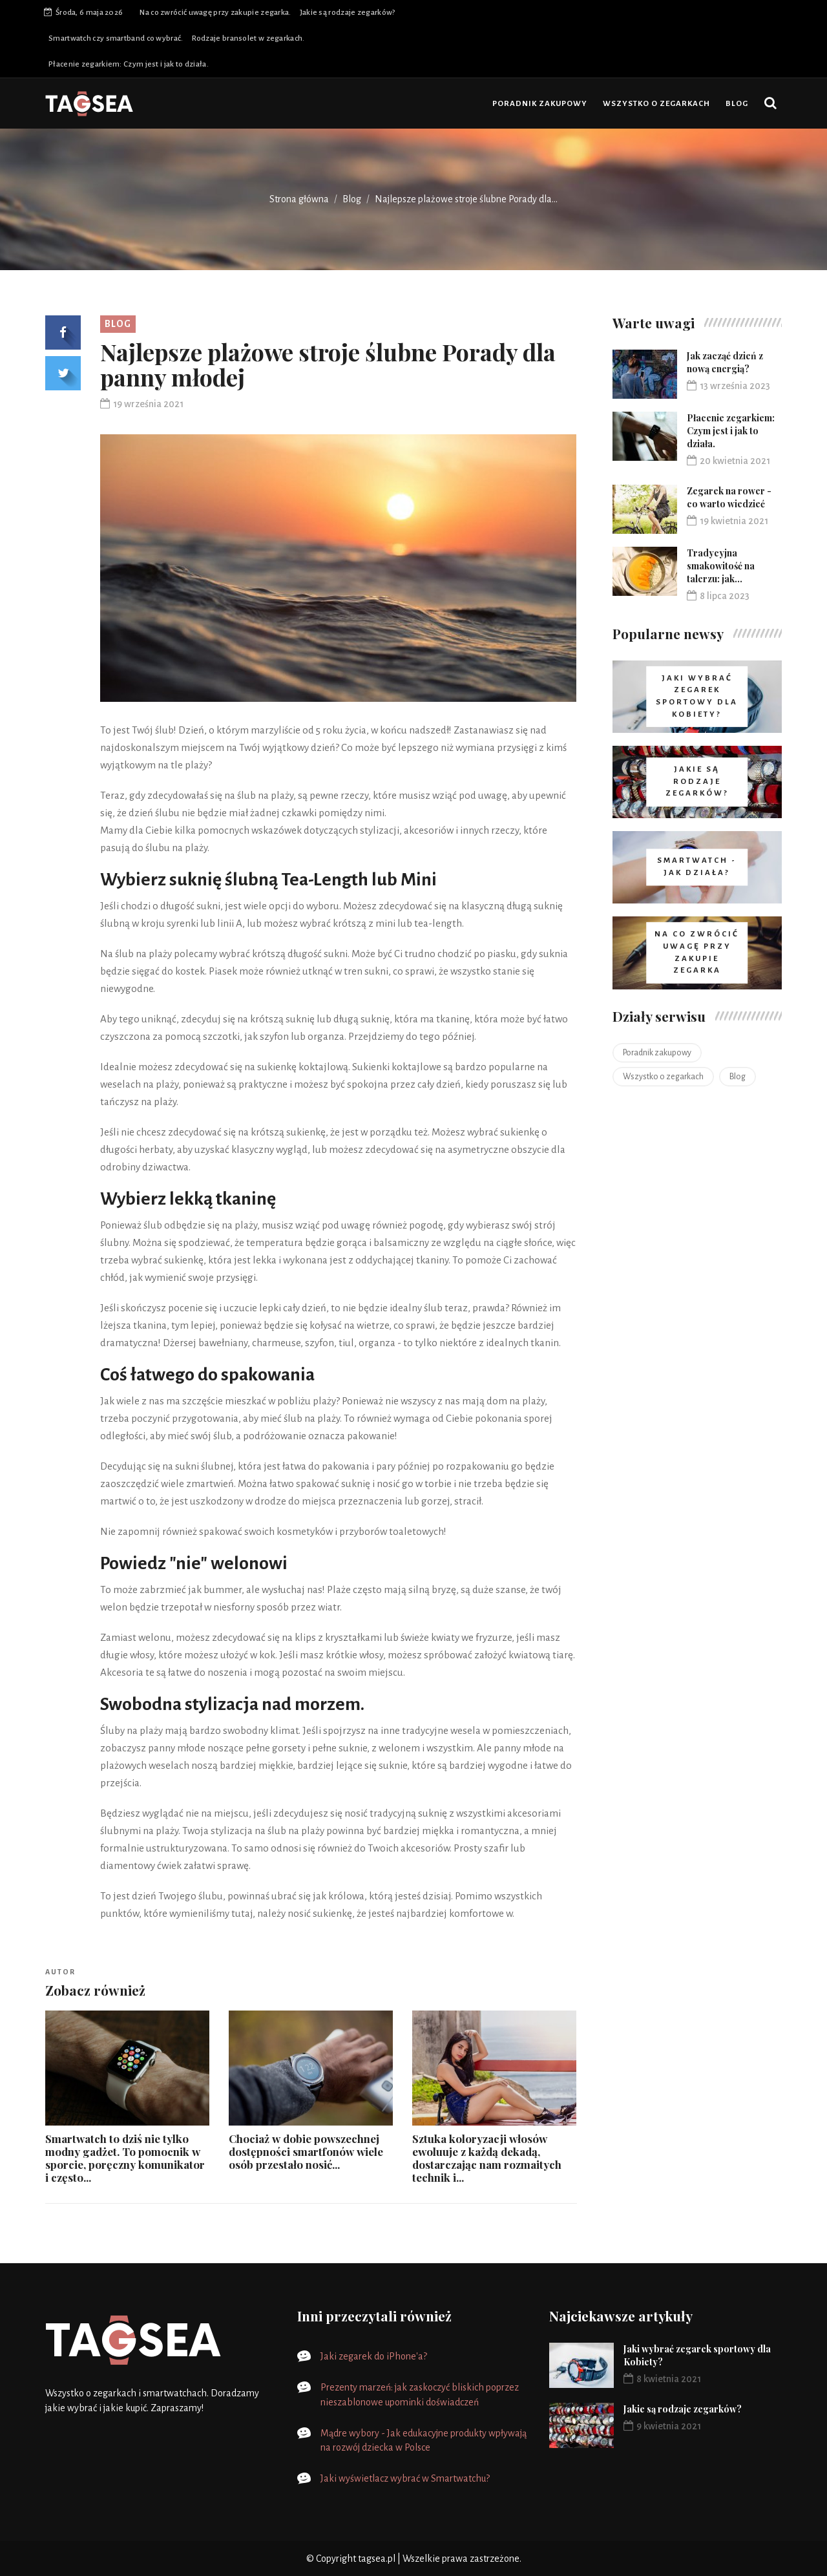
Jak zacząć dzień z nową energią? (725, 362)
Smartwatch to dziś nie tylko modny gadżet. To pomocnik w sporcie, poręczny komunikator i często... (125, 2157)
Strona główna (299, 199)
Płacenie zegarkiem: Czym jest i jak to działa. (128, 64)
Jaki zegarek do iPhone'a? (373, 2356)
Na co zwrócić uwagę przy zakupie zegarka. (215, 12)
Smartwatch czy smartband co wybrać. (115, 38)
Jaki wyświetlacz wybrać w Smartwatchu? (405, 2478)
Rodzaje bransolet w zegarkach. (248, 38)
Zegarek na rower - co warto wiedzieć (729, 497)
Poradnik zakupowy (539, 104)
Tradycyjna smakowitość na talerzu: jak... (721, 566)
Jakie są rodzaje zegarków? (347, 12)
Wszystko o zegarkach (656, 104)
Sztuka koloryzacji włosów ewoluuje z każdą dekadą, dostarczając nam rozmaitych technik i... (486, 2157)
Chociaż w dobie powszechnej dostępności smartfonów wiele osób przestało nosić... (306, 2151)
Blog (737, 104)
